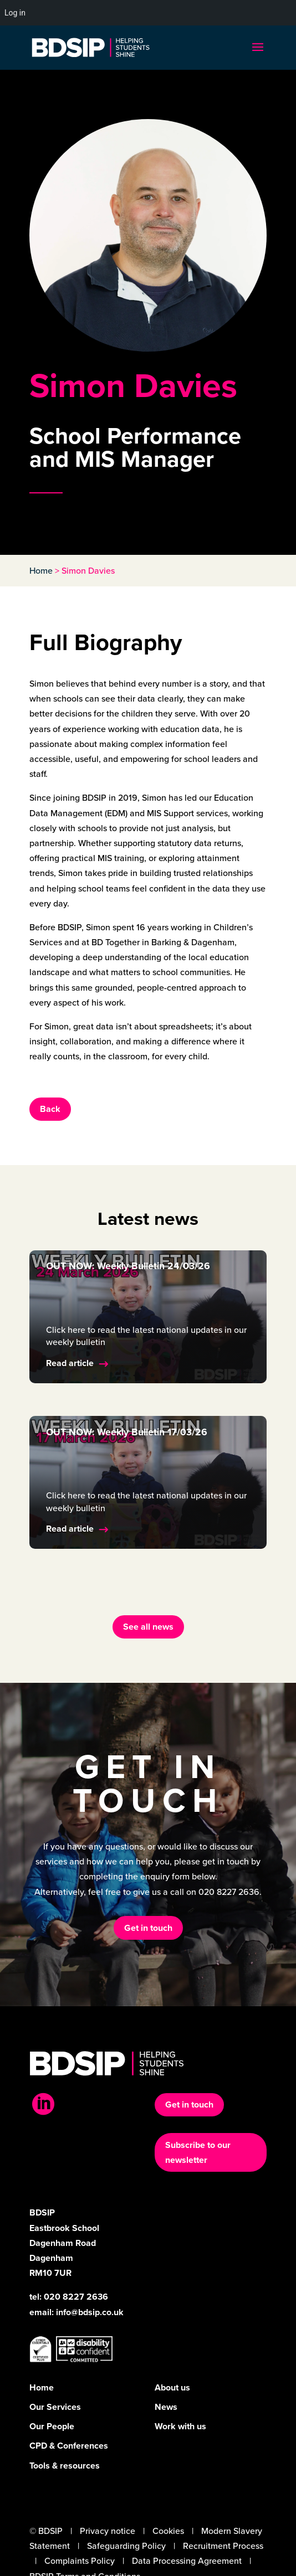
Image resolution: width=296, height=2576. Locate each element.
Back (50, 1108)
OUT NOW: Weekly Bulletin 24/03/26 (128, 1265)
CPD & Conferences (68, 2445)
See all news (148, 1626)
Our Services (55, 2406)
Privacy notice (107, 2531)
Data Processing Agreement (187, 2560)
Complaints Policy (79, 2560)
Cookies (168, 2531)
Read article (70, 1363)
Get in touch (148, 1927)
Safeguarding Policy (126, 2545)
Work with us (180, 2426)
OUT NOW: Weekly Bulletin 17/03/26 (126, 1432)
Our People (51, 2426)
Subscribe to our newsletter (198, 2152)
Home (41, 570)
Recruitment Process (223, 2545)
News (166, 2406)
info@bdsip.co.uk (90, 2312)
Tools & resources (64, 2465)
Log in (14, 12)
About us (172, 2387)
